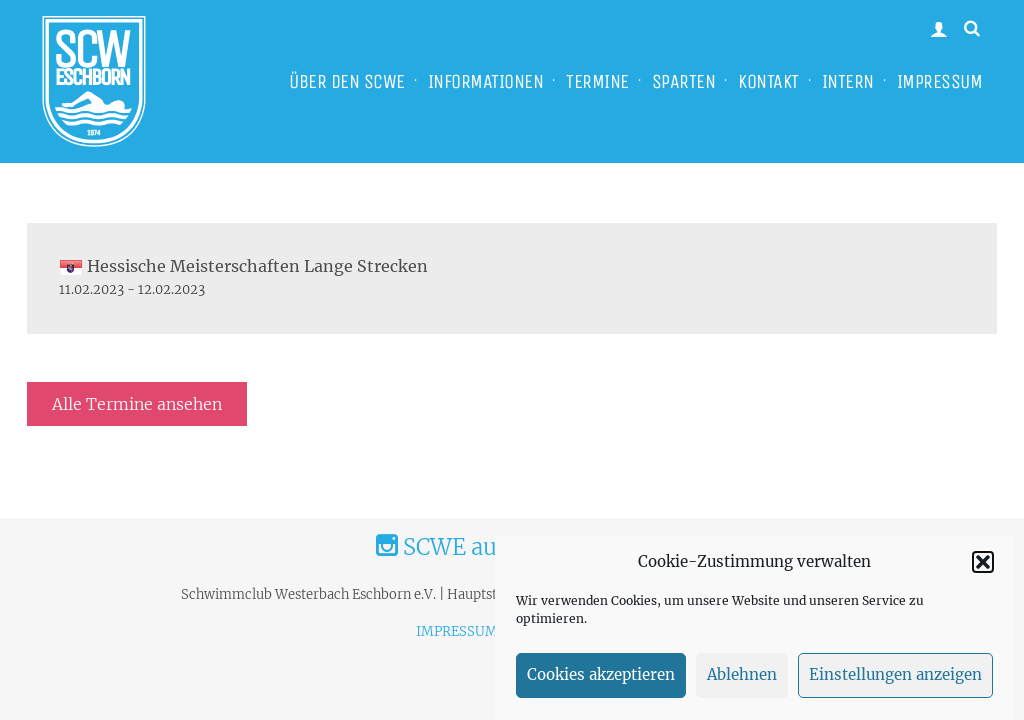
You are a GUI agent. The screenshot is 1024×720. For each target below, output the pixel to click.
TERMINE (597, 81)
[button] (983, 568)
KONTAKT (768, 81)
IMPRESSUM (940, 81)
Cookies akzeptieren (601, 681)
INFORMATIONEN (486, 81)
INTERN (848, 81)
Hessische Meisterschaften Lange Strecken (243, 266)
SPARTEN (684, 81)
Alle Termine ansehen (137, 404)
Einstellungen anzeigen (895, 681)
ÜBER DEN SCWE (347, 81)
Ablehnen (742, 681)
